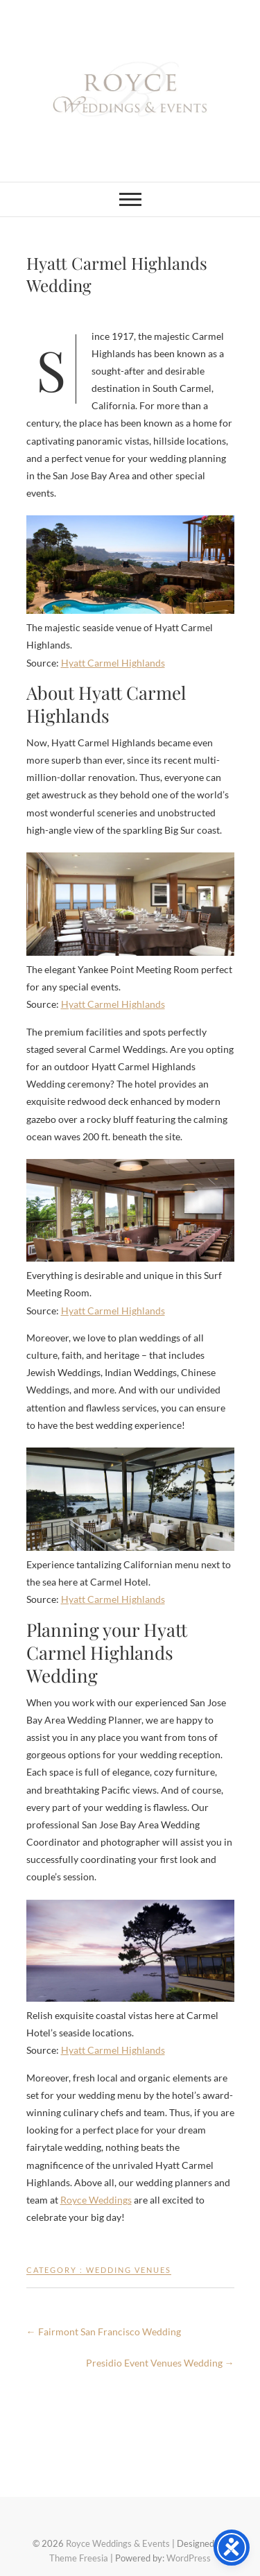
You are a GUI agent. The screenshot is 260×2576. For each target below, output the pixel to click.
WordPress (188, 2558)
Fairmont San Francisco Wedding (103, 2331)
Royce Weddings (96, 2200)
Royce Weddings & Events (118, 2543)
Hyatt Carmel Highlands (113, 663)
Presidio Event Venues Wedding (160, 2363)
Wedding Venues (128, 2269)
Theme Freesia (78, 2558)
